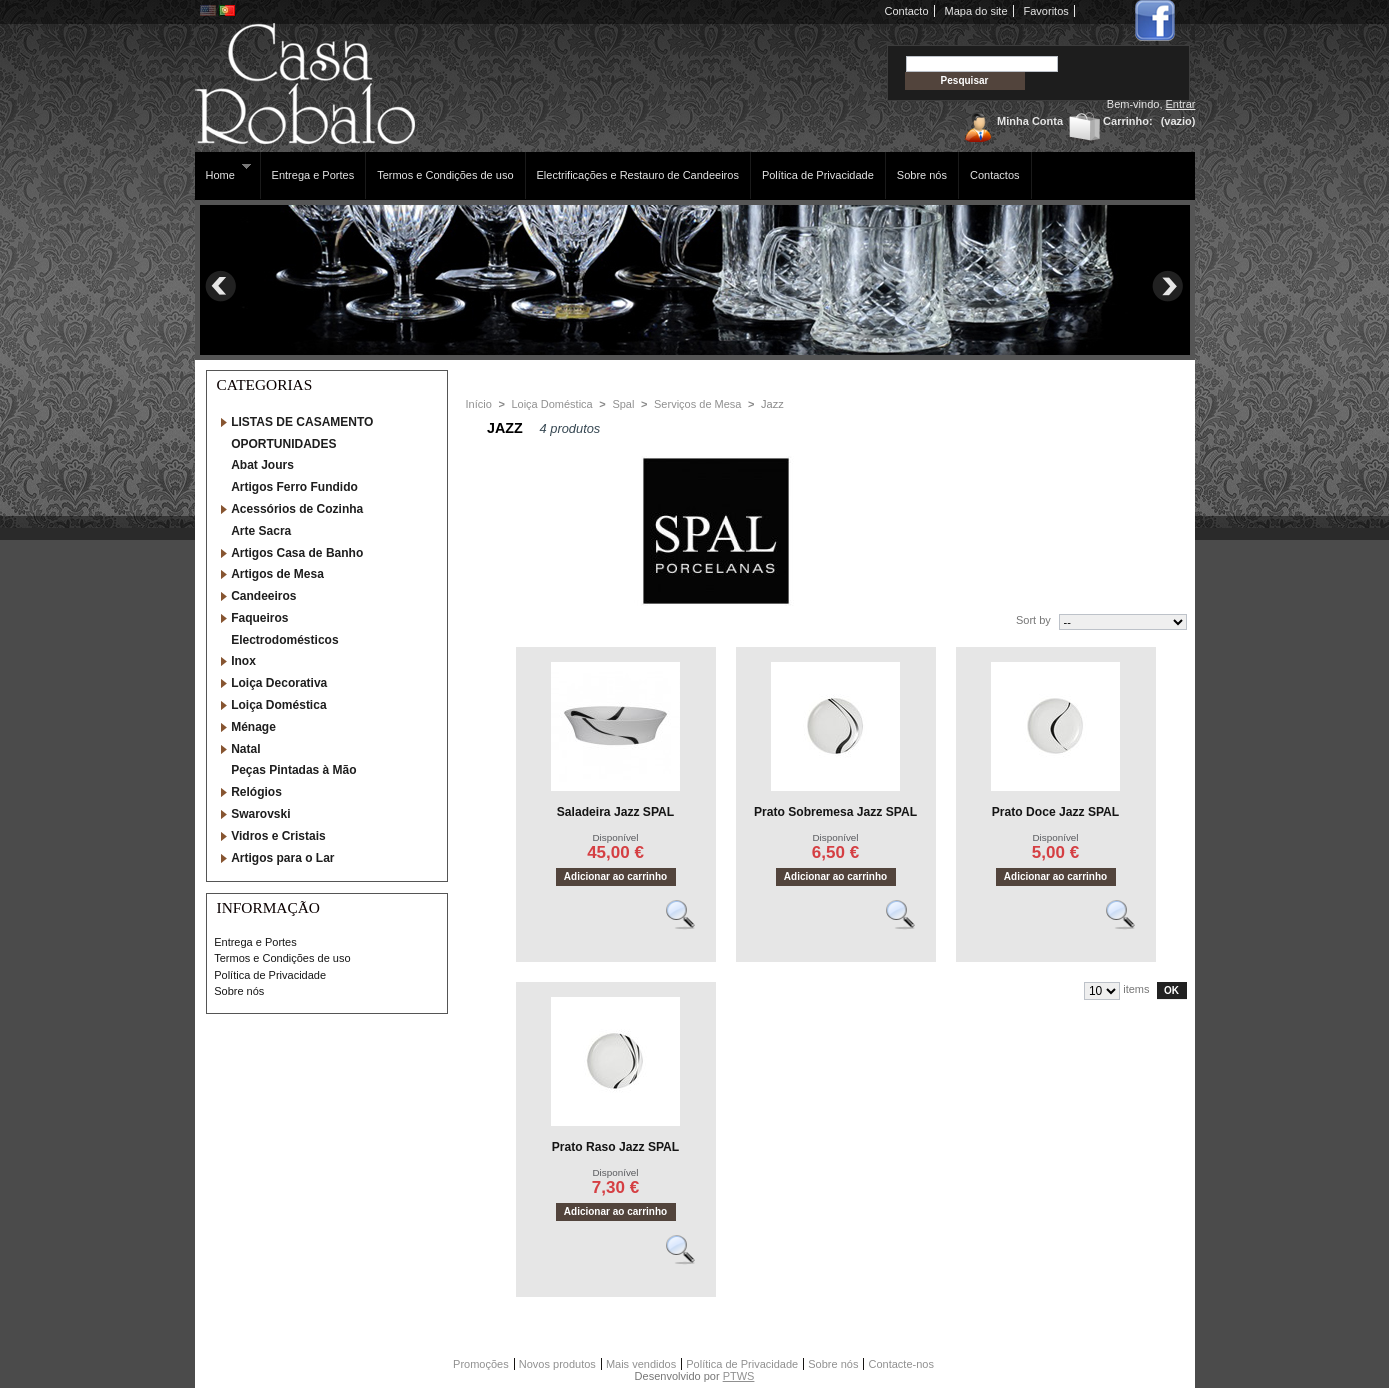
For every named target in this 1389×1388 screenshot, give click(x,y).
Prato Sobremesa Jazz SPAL (835, 812)
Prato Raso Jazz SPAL (615, 1147)
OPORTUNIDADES (283, 444)
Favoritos (1046, 11)
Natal (245, 749)
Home (223, 171)
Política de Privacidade (818, 175)
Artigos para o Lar (282, 858)
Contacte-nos (900, 1364)
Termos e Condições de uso (445, 175)
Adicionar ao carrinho (615, 876)
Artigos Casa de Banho (297, 553)
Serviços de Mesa (697, 404)
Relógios (256, 792)
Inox (243, 661)
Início (479, 404)
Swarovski (260, 814)
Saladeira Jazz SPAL (615, 812)
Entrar (1181, 104)
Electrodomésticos (284, 640)
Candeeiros (263, 596)
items (1136, 989)
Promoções (481, 1364)
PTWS (739, 1376)
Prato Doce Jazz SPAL (1055, 812)
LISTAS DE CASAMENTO (302, 422)
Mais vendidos (641, 1364)
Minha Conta (1030, 121)
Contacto (907, 11)
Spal (623, 404)
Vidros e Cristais (278, 836)
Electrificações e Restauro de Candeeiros (638, 175)
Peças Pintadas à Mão (293, 770)
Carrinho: (1128, 121)
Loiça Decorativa (279, 683)
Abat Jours (262, 465)
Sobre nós (922, 175)
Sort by (1033, 620)
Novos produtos (557, 1364)
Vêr (689, 923)
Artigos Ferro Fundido (294, 487)
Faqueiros (259, 618)
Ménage (253, 727)
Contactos (995, 175)
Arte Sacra (261, 531)
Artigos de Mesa (277, 574)
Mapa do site (976, 11)
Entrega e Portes (313, 175)
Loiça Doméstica (278, 705)
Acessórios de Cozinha (297, 509)
